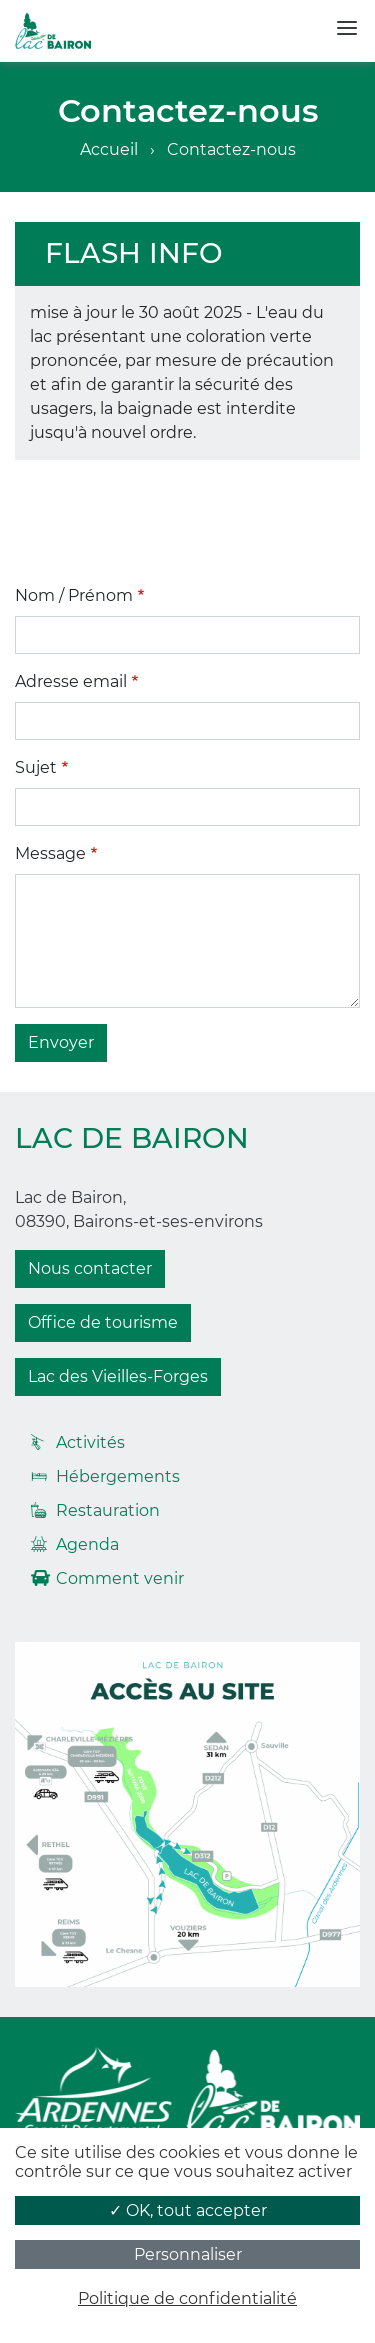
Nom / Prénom (74, 595)
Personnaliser (188, 2254)
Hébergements (118, 1476)
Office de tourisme (103, 1322)
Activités (90, 1442)
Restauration (108, 1510)
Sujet (36, 767)
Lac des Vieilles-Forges (118, 1376)
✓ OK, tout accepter (188, 2210)
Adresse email (71, 681)
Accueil (109, 149)
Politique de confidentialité (187, 2298)
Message (50, 853)
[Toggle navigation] (347, 28)
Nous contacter (90, 1268)
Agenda (87, 1544)
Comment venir (120, 1578)
